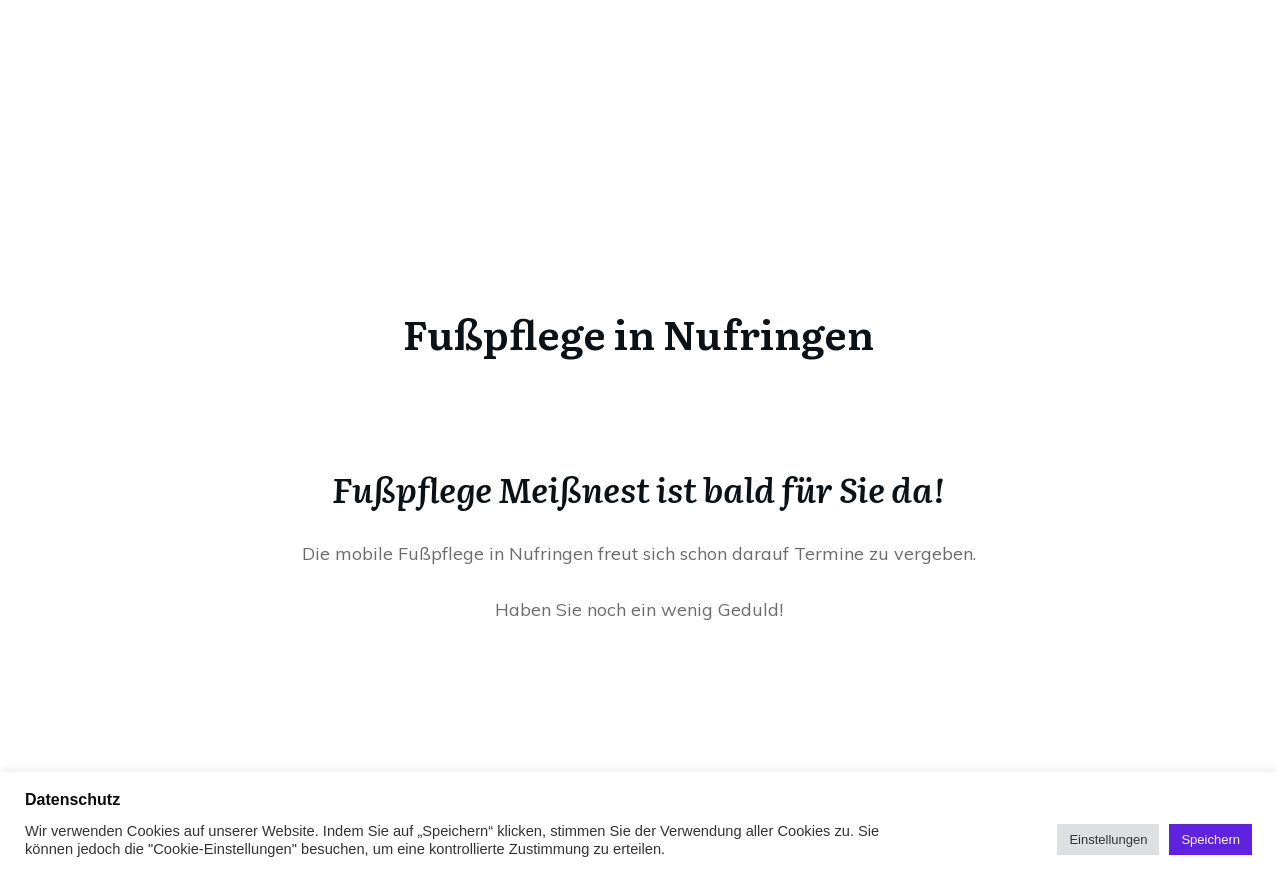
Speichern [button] (1210, 839)
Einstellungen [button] (1108, 839)
